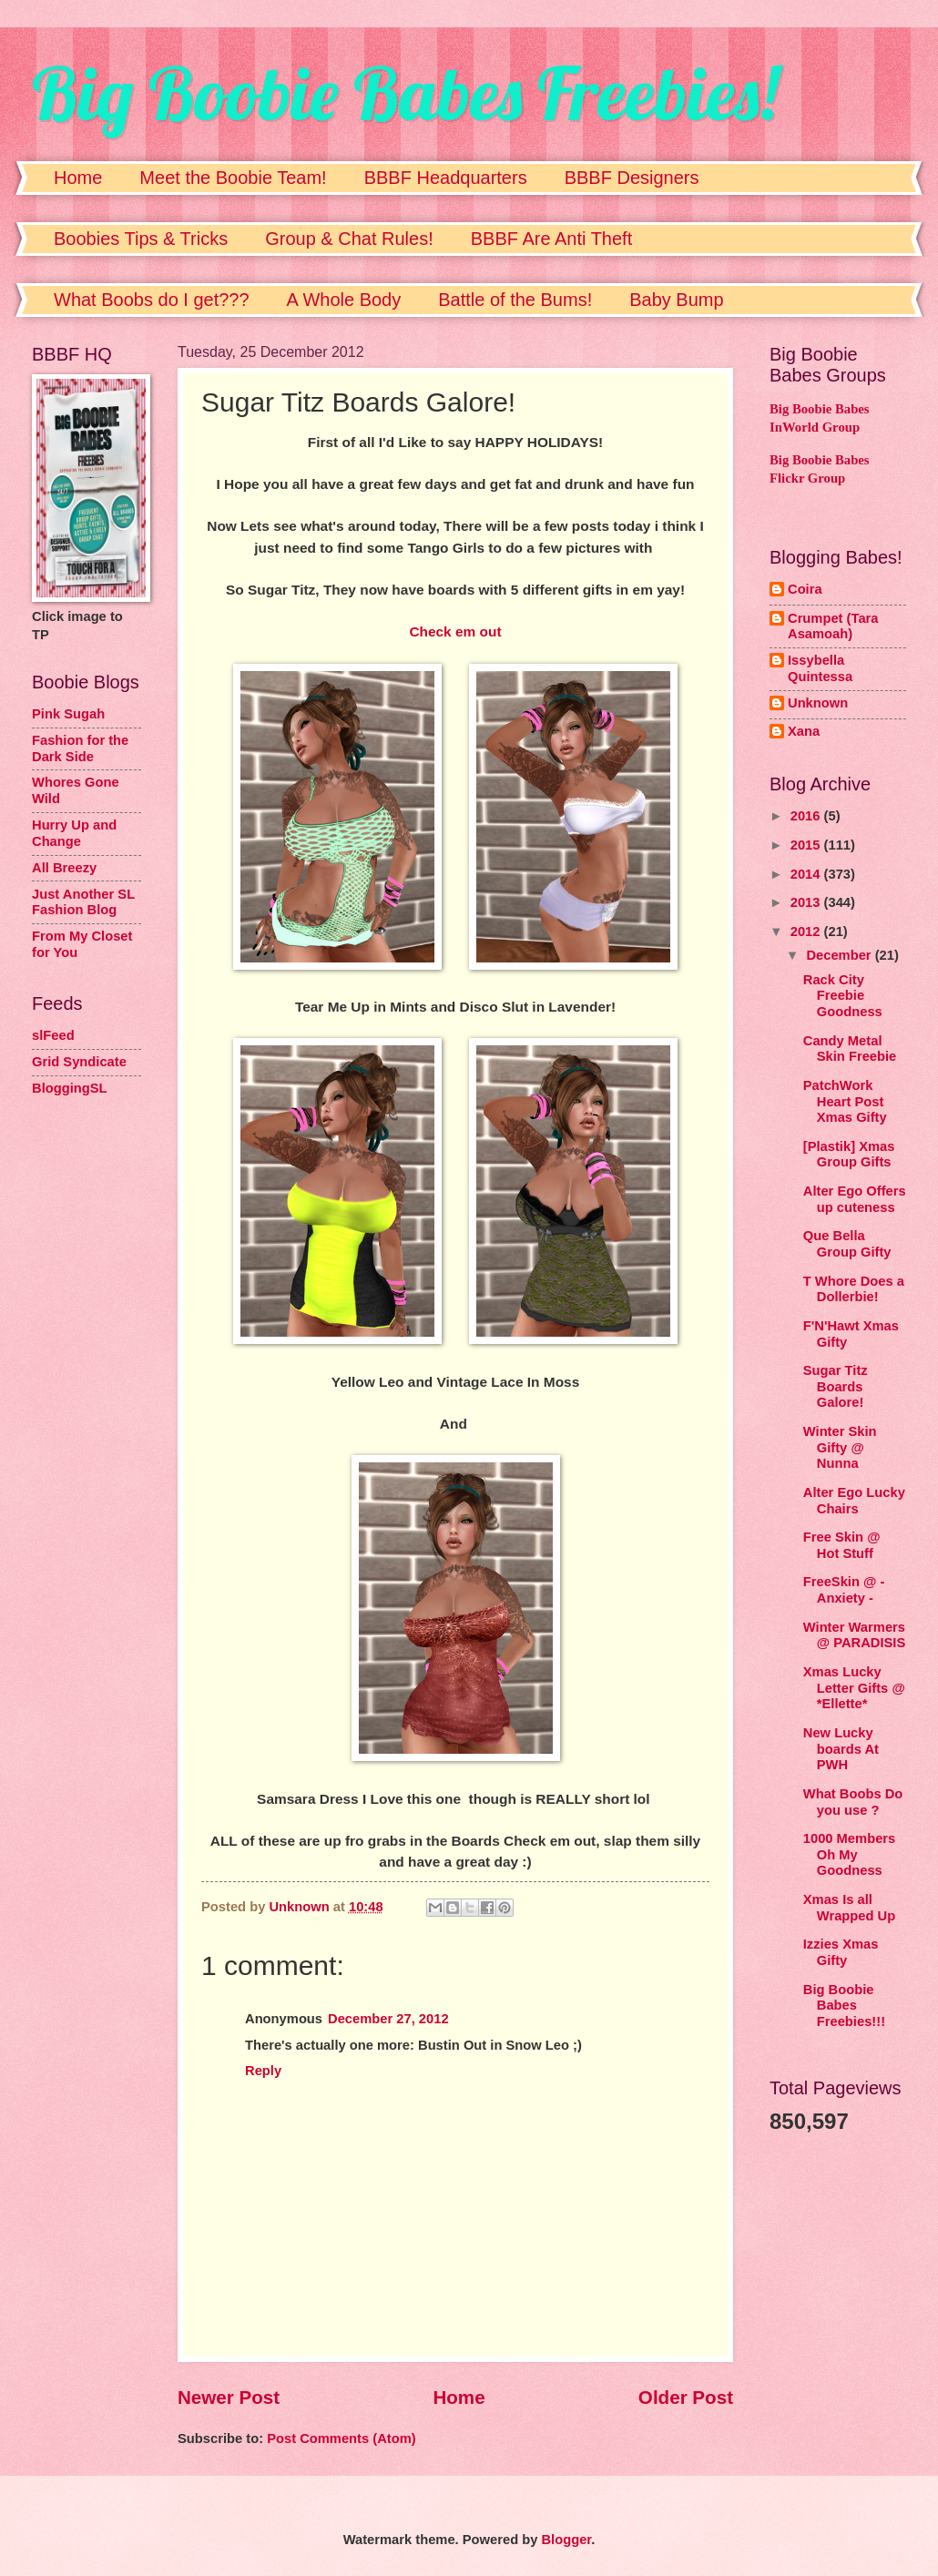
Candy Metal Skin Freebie (850, 1048)
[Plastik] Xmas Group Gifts (849, 1154)
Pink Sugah (68, 714)
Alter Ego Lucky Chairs (854, 1500)
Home (78, 178)
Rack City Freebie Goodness (842, 995)
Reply (263, 2070)
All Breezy (64, 867)
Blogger (566, 2539)
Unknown (818, 703)
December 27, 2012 (388, 2018)
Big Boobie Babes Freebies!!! (844, 2005)
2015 (807, 845)
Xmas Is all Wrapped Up (849, 1907)
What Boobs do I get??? (152, 300)
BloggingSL (69, 1088)
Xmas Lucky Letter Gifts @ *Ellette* (854, 1688)
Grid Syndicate (79, 1061)
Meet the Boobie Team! (232, 178)
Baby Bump (676, 300)
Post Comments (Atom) (341, 2438)
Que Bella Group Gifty (847, 1243)
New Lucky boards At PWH (841, 1749)
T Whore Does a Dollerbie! (853, 1289)
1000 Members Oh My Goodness (849, 1854)
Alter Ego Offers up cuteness (854, 1199)
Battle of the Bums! (515, 300)
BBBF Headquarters (445, 178)
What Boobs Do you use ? (853, 1802)
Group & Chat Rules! (349, 239)
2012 (807, 931)
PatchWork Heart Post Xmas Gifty (845, 1101)
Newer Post (229, 2397)
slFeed (53, 1035)
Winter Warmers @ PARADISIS (854, 1635)
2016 (807, 816)
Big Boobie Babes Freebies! (405, 92)
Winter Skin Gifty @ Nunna (840, 1447)
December (840, 955)
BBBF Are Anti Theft (552, 239)
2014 (807, 874)
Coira (805, 589)
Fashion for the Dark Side (80, 748)
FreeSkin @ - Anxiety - (844, 1589)
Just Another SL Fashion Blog (83, 902)
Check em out (455, 631)
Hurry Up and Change (74, 833)
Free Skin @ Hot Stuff (842, 1545)
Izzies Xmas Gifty (841, 1952)
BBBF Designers (632, 178)
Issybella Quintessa (820, 668)
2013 (807, 902)
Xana (804, 731)
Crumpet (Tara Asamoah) (833, 626)
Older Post (685, 2397)
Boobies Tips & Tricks (141, 239)
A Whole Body (344, 300)
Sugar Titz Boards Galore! (835, 1386)
